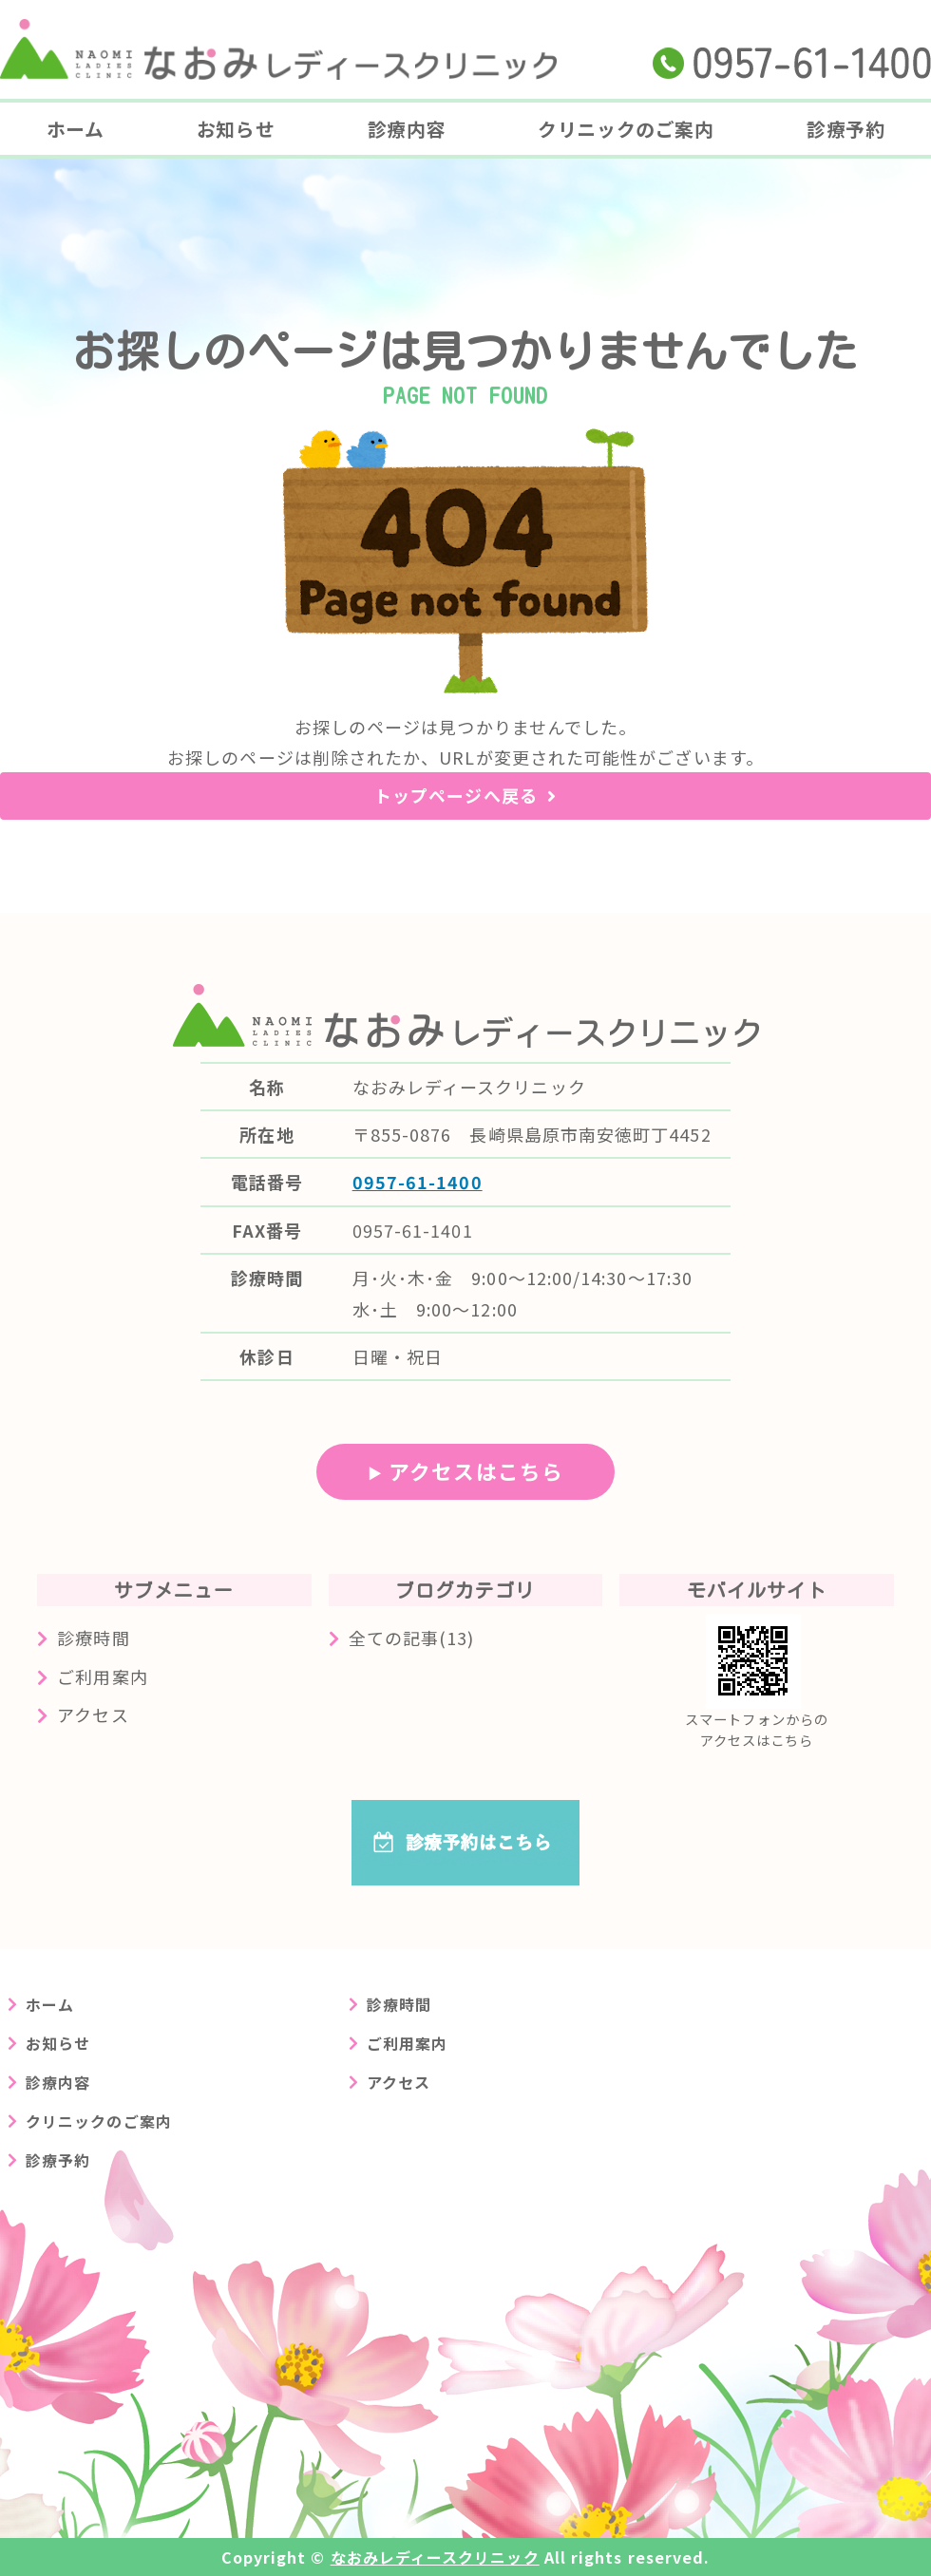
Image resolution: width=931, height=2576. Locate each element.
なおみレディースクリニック (435, 2557)
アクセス (92, 1714)
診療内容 (407, 128)
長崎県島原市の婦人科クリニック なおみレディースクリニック (278, 49)
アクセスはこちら (476, 1471)
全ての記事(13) (412, 1637)
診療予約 (845, 128)
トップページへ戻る (456, 795)
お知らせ (236, 128)
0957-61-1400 (417, 1181)
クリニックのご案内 (625, 128)
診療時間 (93, 1637)
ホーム (75, 128)
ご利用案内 (102, 1676)
